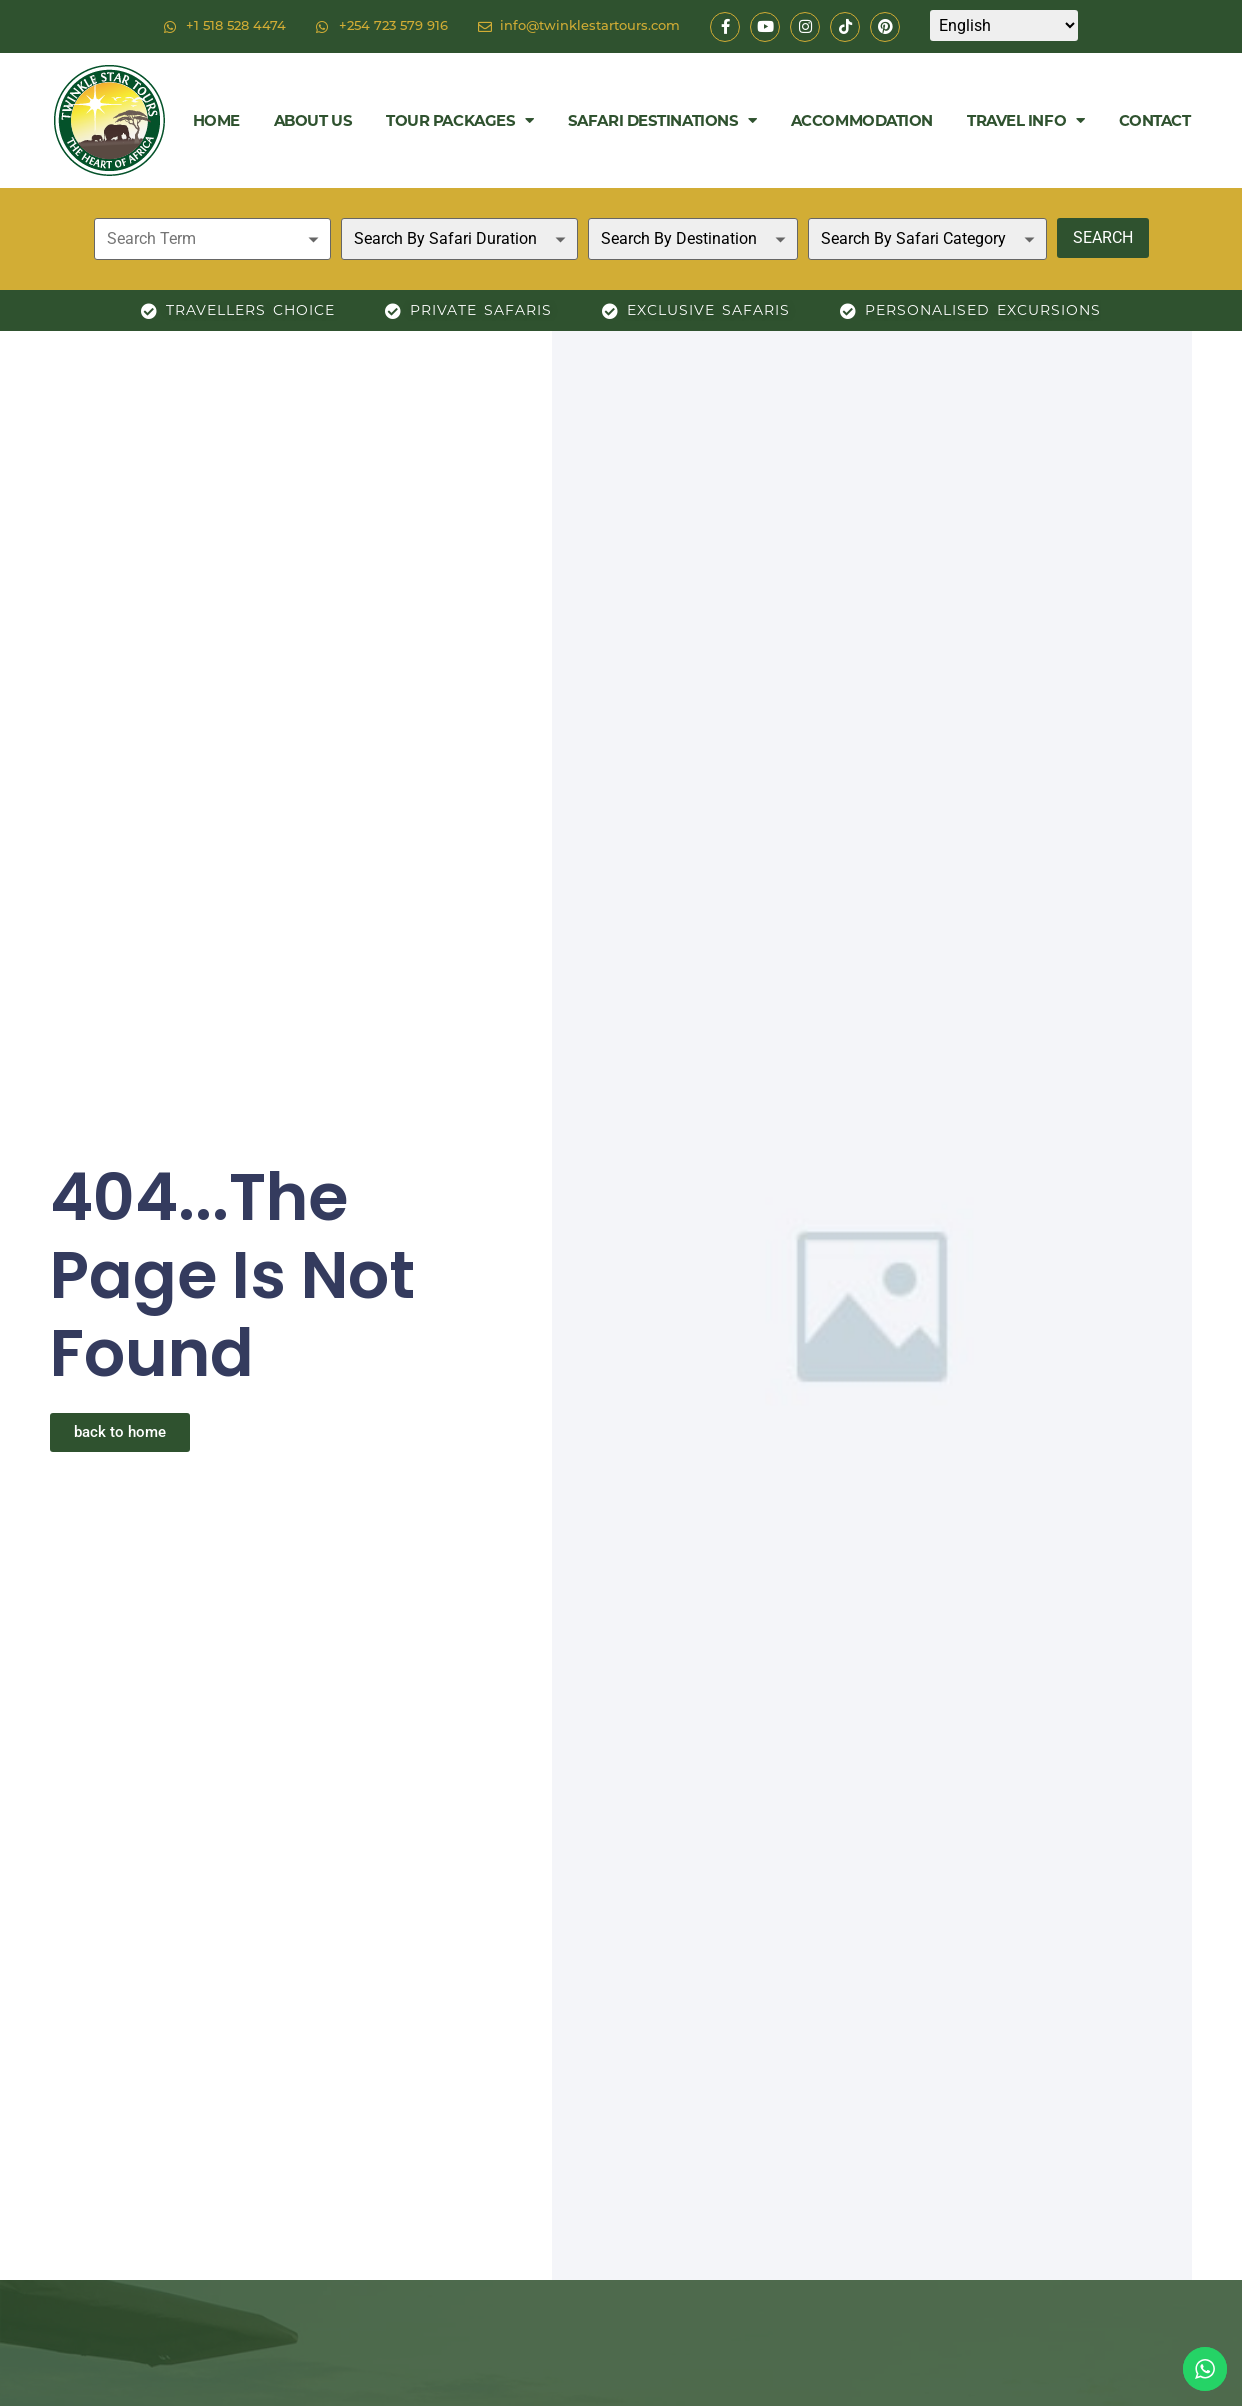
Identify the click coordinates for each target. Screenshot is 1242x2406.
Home (216, 120)
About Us (313, 120)
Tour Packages (460, 120)
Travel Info (1026, 120)
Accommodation (862, 120)
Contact (1155, 120)
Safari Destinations (662, 120)
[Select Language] (1004, 25)
